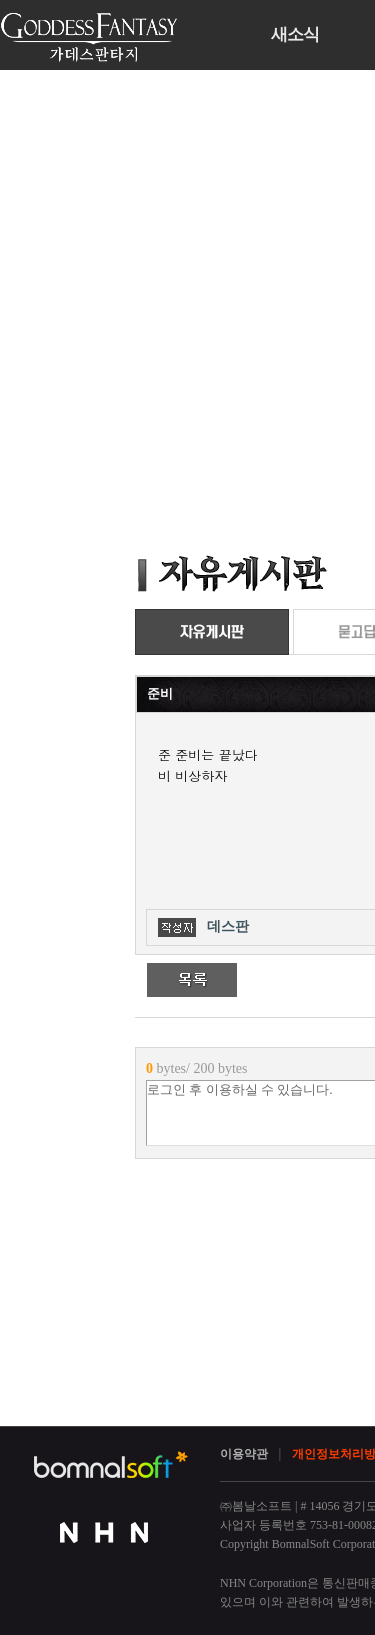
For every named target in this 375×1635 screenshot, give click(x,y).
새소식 (295, 34)
